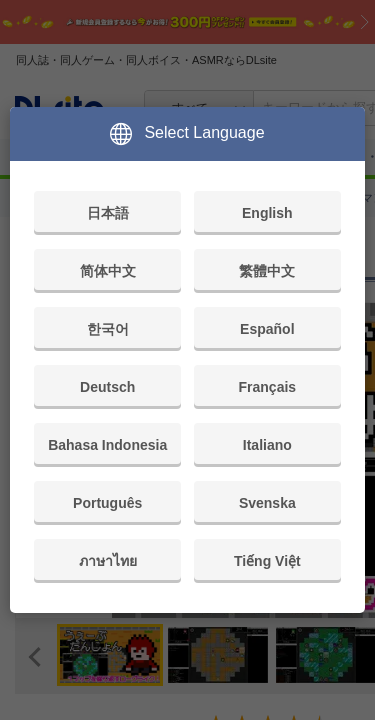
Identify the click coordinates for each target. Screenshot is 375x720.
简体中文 (108, 271)
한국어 (108, 329)
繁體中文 (267, 271)
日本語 (108, 213)
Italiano (267, 445)
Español (267, 329)
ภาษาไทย (108, 561)
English (267, 213)
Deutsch (107, 387)
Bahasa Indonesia (107, 445)
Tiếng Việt (267, 561)
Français (268, 387)
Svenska (267, 503)
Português (107, 503)
